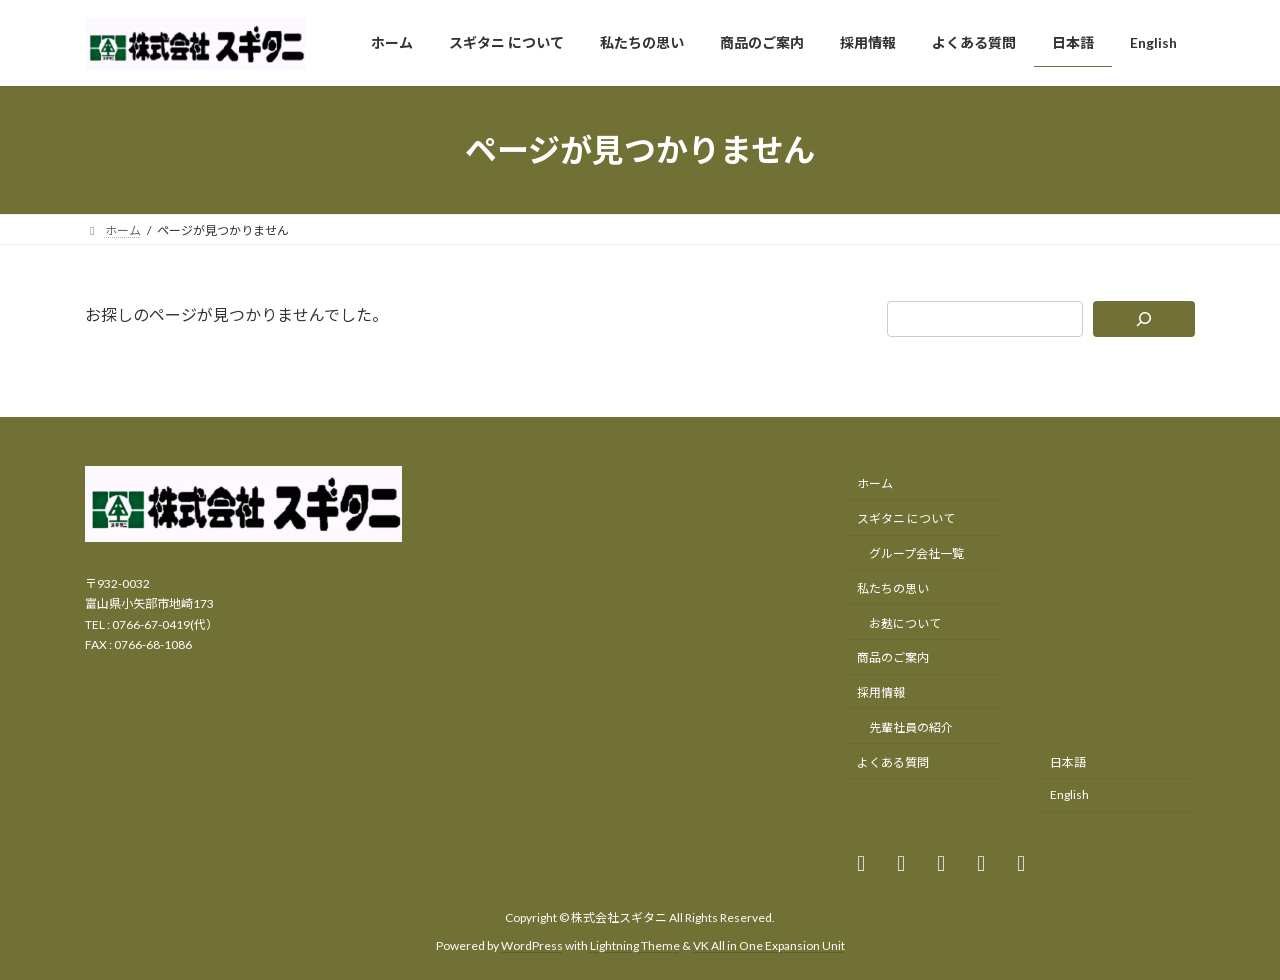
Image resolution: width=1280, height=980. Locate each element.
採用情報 (881, 692)
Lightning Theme (635, 945)
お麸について (905, 622)
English (1069, 794)
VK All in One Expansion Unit (769, 945)
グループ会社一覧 (916, 553)
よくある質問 (893, 761)
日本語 (1068, 761)
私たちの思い (893, 587)
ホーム (875, 483)
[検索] (1144, 319)
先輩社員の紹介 (911, 726)
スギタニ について (906, 518)
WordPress (532, 945)
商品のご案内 (893, 657)
